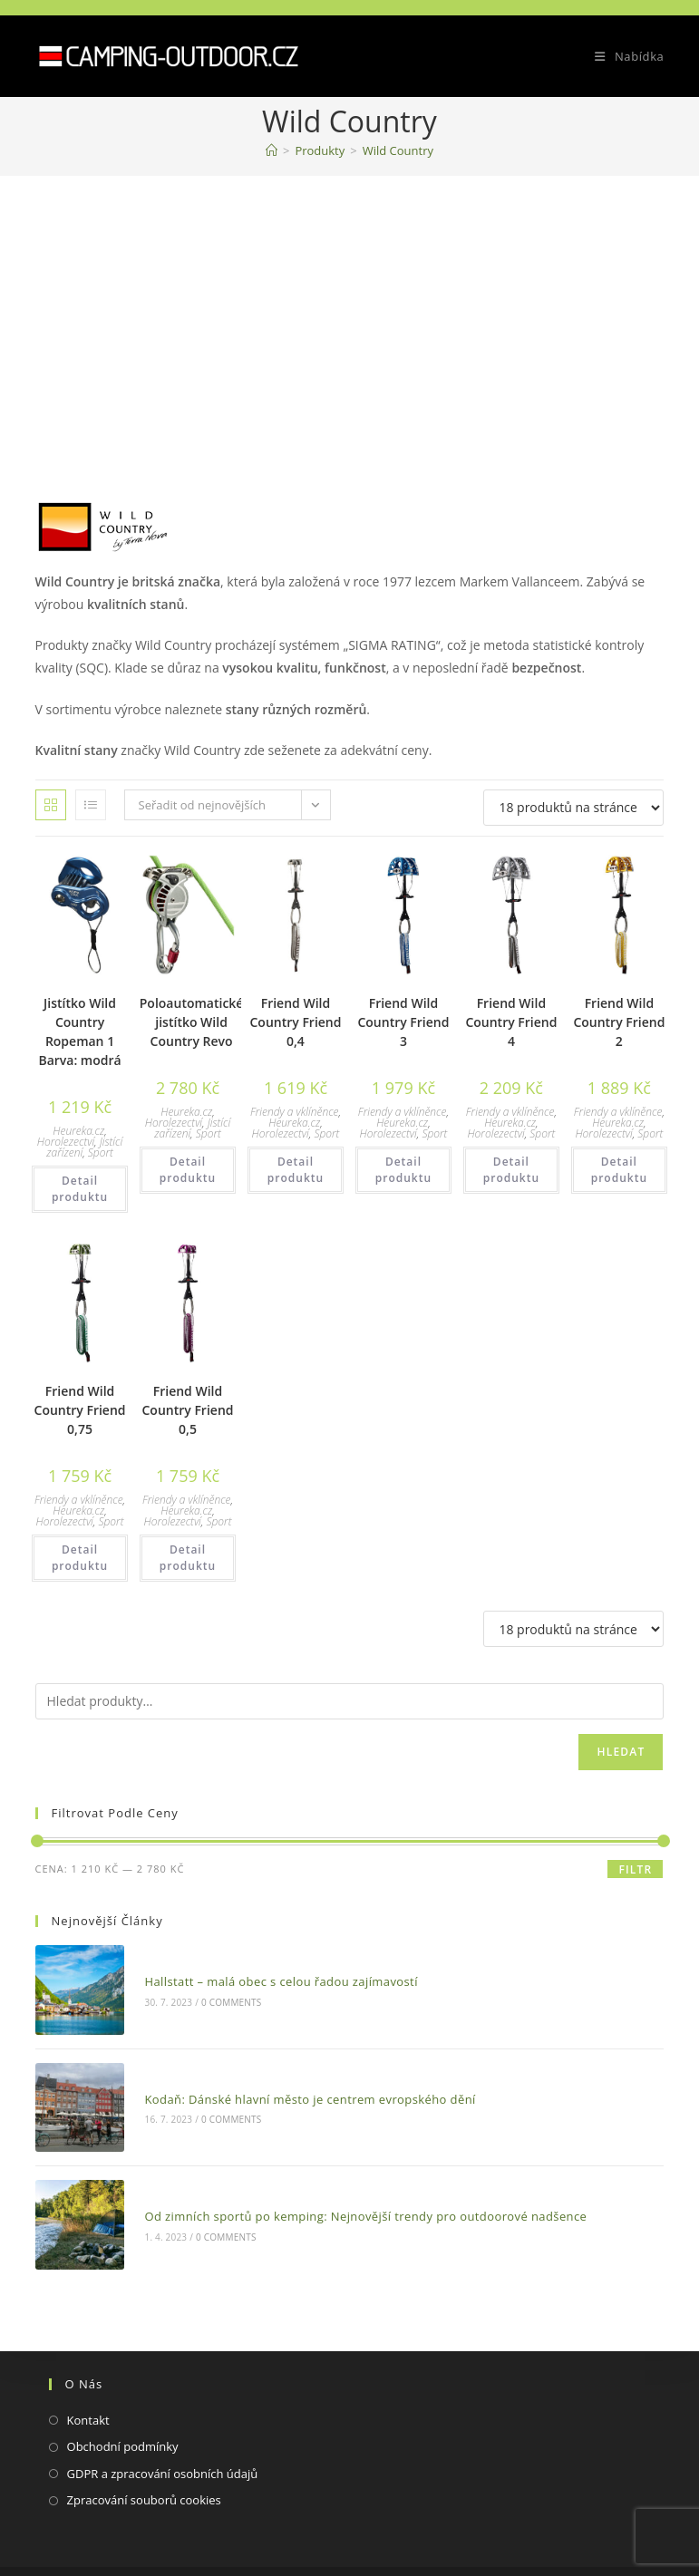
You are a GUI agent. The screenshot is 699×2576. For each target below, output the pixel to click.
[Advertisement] (349, 312)
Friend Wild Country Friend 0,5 (188, 1410)
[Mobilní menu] (622, 56)
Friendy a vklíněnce (294, 1111)
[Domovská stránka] (271, 150)
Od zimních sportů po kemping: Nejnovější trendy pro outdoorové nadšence (354, 2192)
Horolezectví (65, 1141)
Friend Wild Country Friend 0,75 (80, 1410)
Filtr (635, 1869)
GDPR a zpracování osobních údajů (162, 2444)
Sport (100, 1152)
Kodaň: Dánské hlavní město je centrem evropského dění (298, 2084)
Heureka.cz (78, 1130)
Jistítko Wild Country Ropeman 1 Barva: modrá (79, 1031)
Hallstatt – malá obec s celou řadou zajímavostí (269, 1977)
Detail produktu (80, 1189)
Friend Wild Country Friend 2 (619, 1022)
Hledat (621, 1751)
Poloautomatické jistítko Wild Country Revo (192, 1022)
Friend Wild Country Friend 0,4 (295, 1022)
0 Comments (220, 1996)
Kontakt (88, 2390)
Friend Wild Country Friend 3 (403, 1022)
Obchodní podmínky (123, 2417)
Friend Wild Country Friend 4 (511, 1022)
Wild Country (398, 150)
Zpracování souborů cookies (144, 2471)
